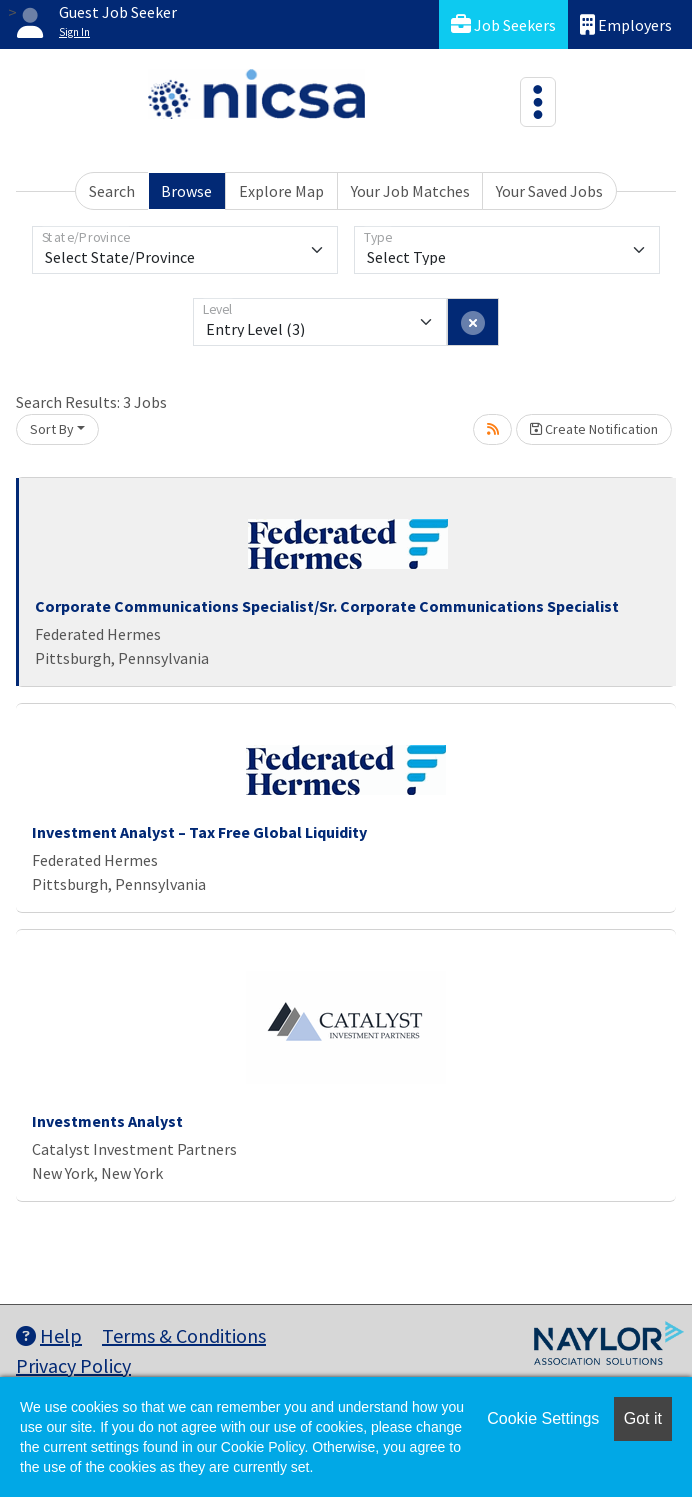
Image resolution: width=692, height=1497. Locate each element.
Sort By (52, 429)
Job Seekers (503, 24)
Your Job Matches (410, 191)
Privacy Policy (73, 1365)
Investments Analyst (107, 1121)
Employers (626, 24)
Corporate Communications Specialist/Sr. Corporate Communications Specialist (327, 606)
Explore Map (281, 191)
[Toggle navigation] (538, 102)
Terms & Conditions (184, 1335)
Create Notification (594, 429)
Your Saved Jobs (549, 191)
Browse (186, 191)
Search (112, 191)
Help (49, 1335)
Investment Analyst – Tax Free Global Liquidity (199, 832)
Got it (643, 1418)
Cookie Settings (543, 1418)
